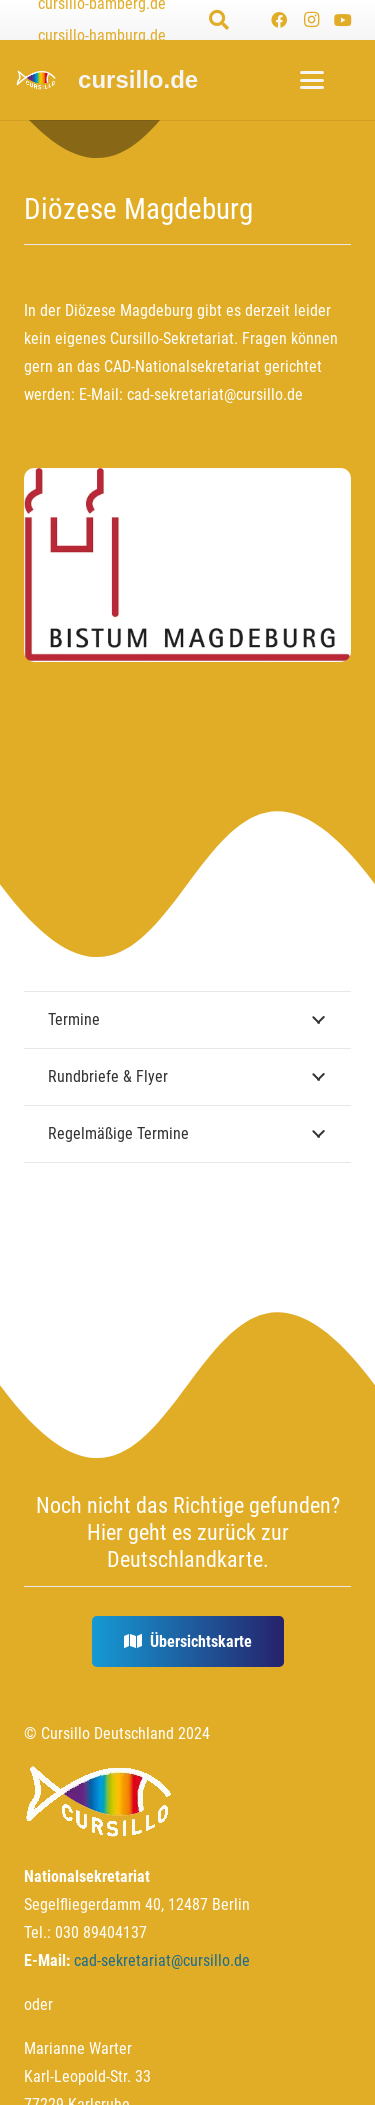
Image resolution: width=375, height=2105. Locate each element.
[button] (219, 20)
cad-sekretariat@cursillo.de (215, 394)
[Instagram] (311, 20)
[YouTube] (343, 20)
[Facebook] (279, 20)
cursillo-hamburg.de (102, 35)
